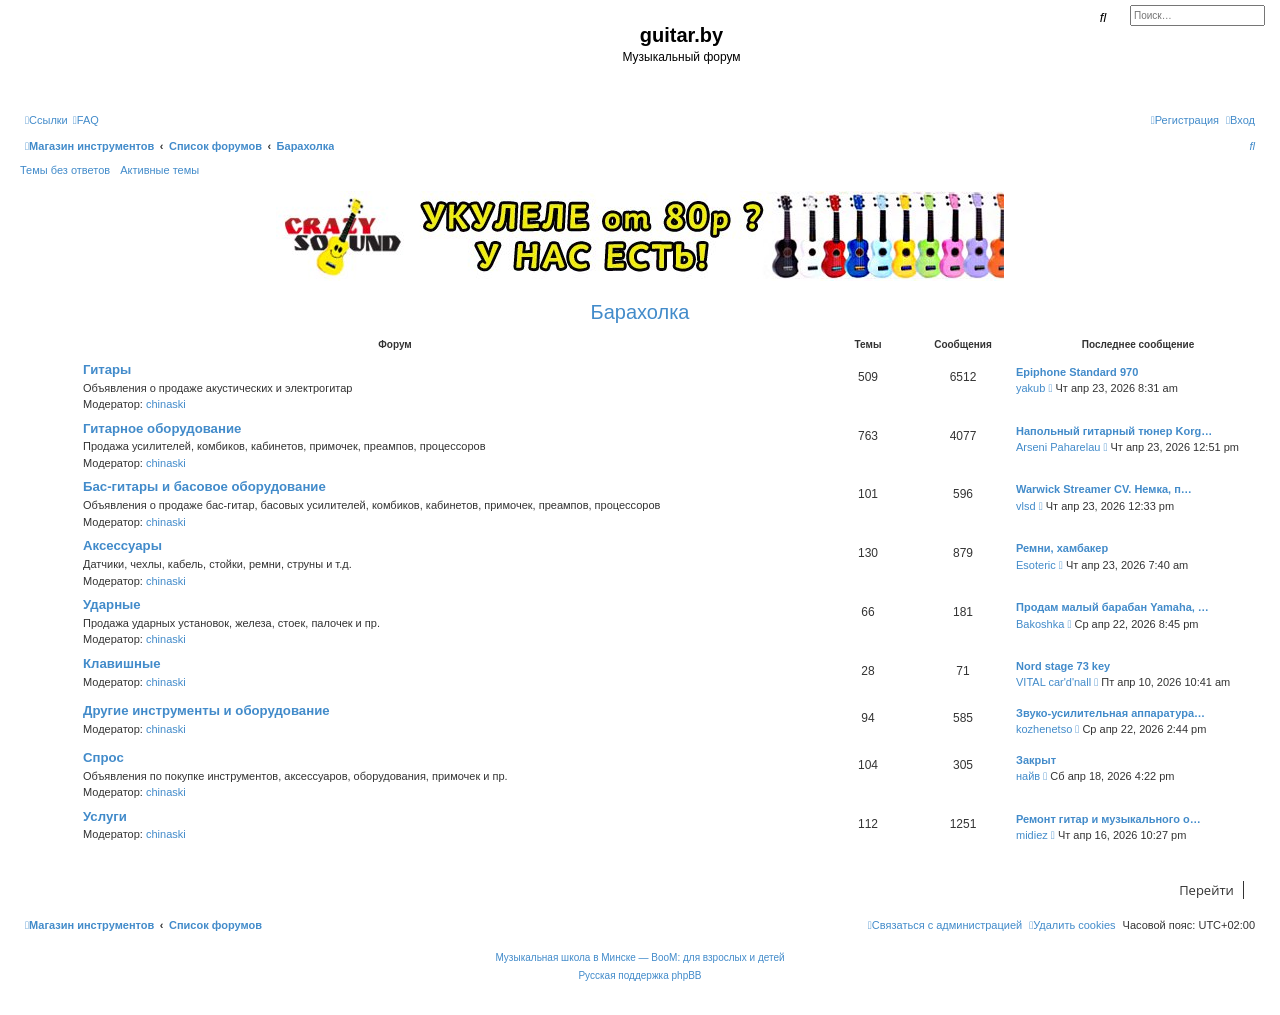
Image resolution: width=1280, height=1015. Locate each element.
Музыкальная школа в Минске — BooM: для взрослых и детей (639, 957)
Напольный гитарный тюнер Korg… (1114, 431)
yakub (1030, 388)
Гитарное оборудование (162, 428)
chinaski (166, 404)
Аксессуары (122, 545)
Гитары (107, 369)
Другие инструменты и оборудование (206, 710)
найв (1028, 776)
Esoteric (1036, 565)
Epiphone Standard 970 (1077, 372)
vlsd (1026, 506)
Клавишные (122, 663)
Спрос (103, 757)
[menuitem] (86, 120)
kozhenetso (1044, 729)
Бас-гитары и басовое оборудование (204, 486)
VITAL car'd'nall (1053, 682)
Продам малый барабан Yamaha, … (1112, 607)
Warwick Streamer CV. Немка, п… (1104, 489)
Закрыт (1036, 760)
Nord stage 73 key (1063, 666)
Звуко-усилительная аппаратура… (1110, 713)
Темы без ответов (65, 170)
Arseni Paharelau (1058, 447)
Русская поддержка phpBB (639, 975)
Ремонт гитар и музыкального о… (1108, 819)
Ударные (112, 604)
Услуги (105, 816)
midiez (1032, 835)
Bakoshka (1040, 624)
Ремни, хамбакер (1062, 548)
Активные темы (159, 170)
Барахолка (640, 312)
